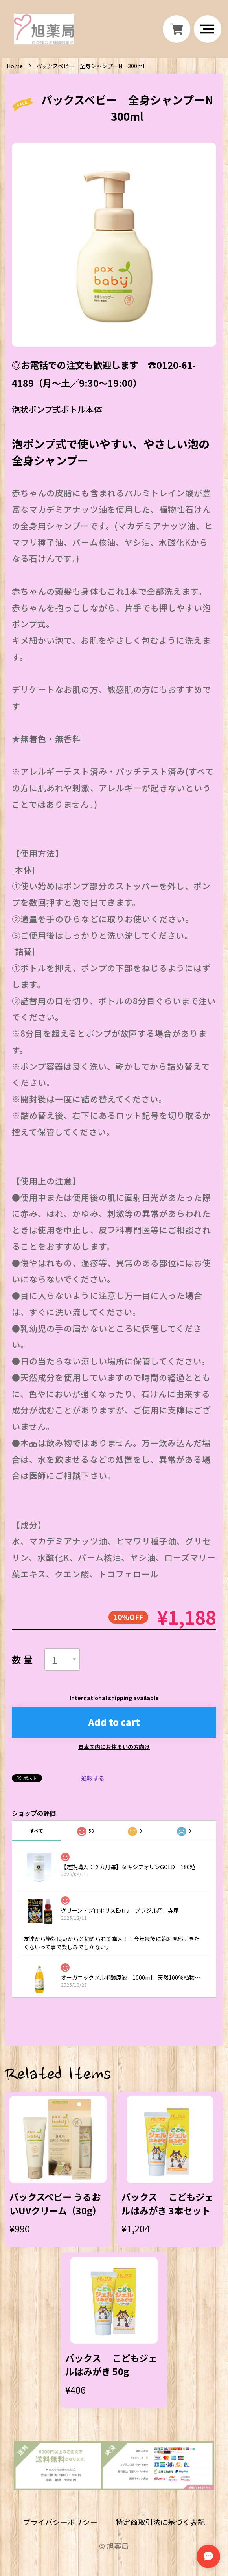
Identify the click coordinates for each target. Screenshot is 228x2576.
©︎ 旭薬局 (114, 2545)
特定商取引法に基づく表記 (160, 2522)
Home (15, 66)
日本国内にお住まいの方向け (114, 1746)
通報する (93, 1778)
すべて (36, 1830)
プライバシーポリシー (60, 2522)
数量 (23, 1659)
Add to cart (114, 1722)
